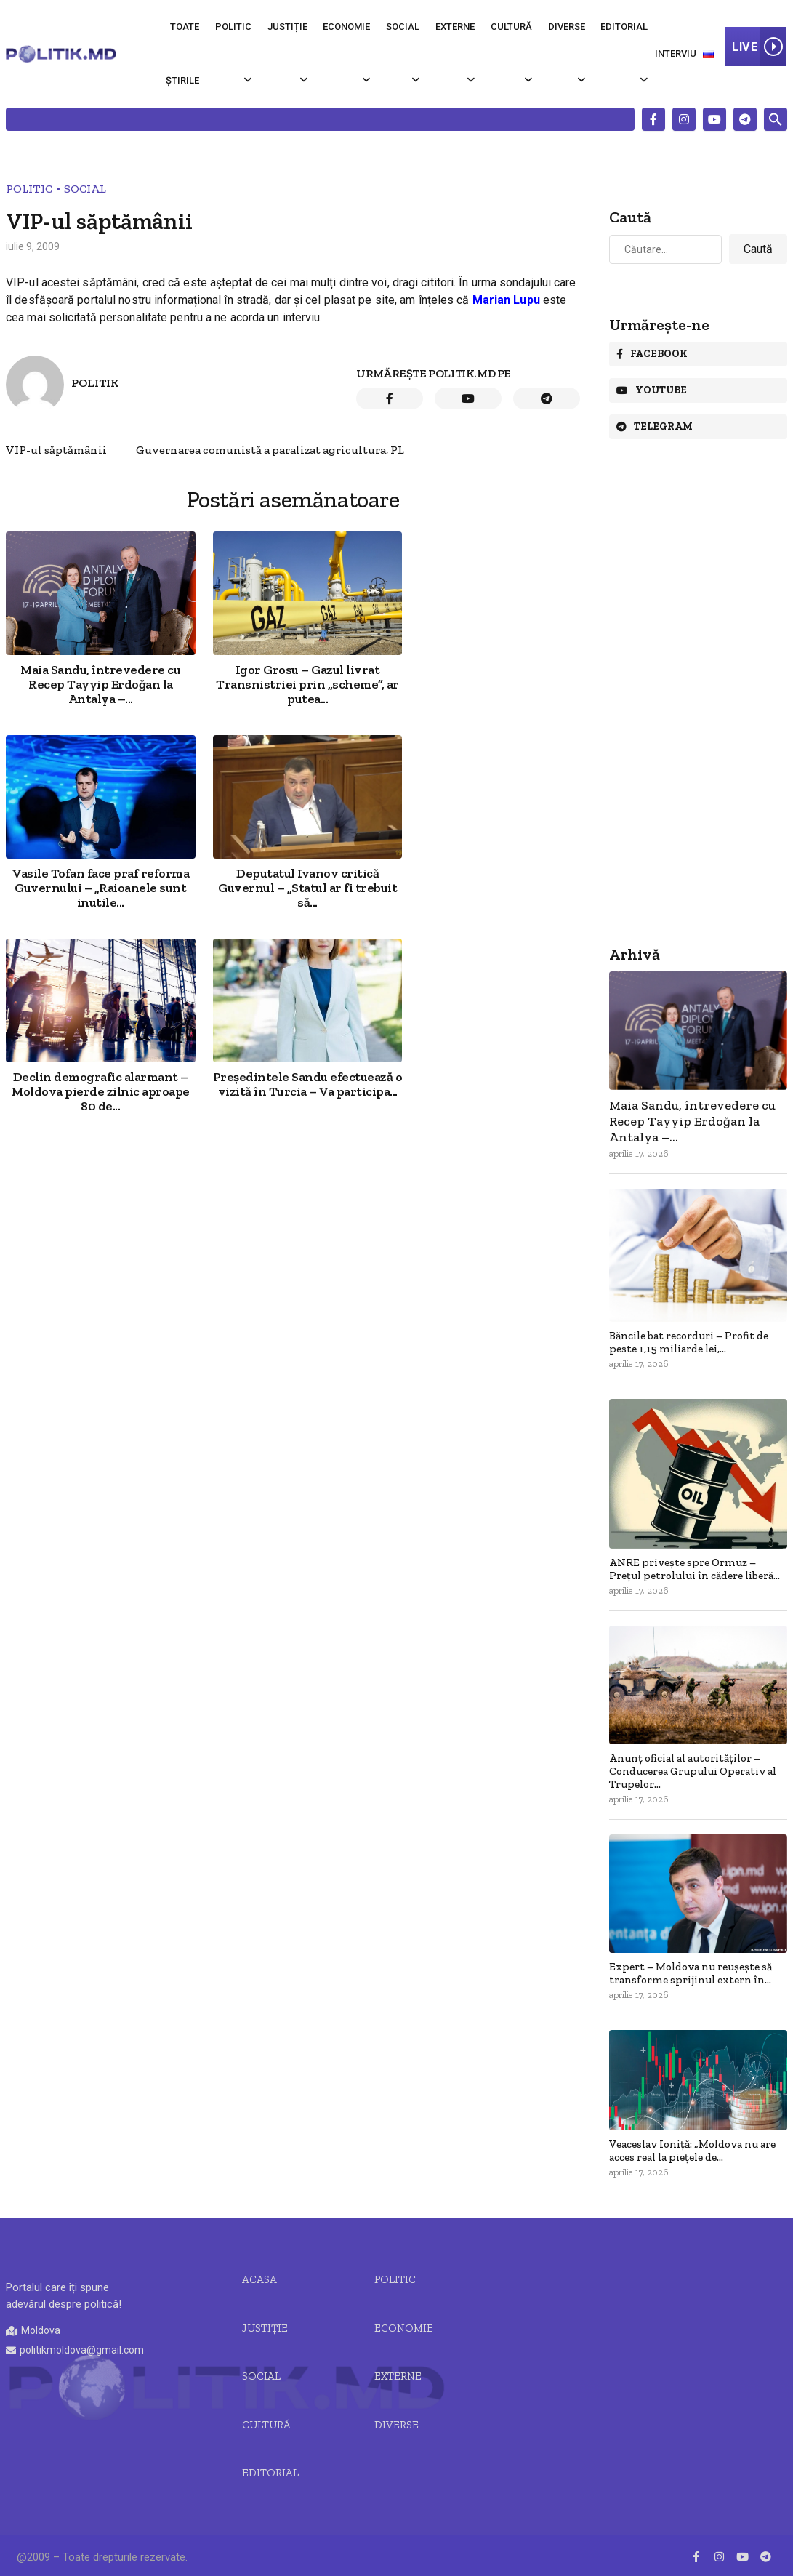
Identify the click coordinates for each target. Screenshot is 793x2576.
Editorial (624, 26)
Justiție (287, 26)
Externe (455, 26)
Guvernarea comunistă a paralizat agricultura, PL (270, 450)
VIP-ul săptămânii (56, 450)
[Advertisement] (293, 1046)
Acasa (259, 2279)
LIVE (759, 46)
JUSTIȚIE (265, 2328)
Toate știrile (182, 53)
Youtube (651, 390)
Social (402, 26)
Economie (346, 26)
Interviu (675, 53)
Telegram (654, 426)
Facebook (652, 354)
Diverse (566, 26)
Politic (233, 26)
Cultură (511, 26)
